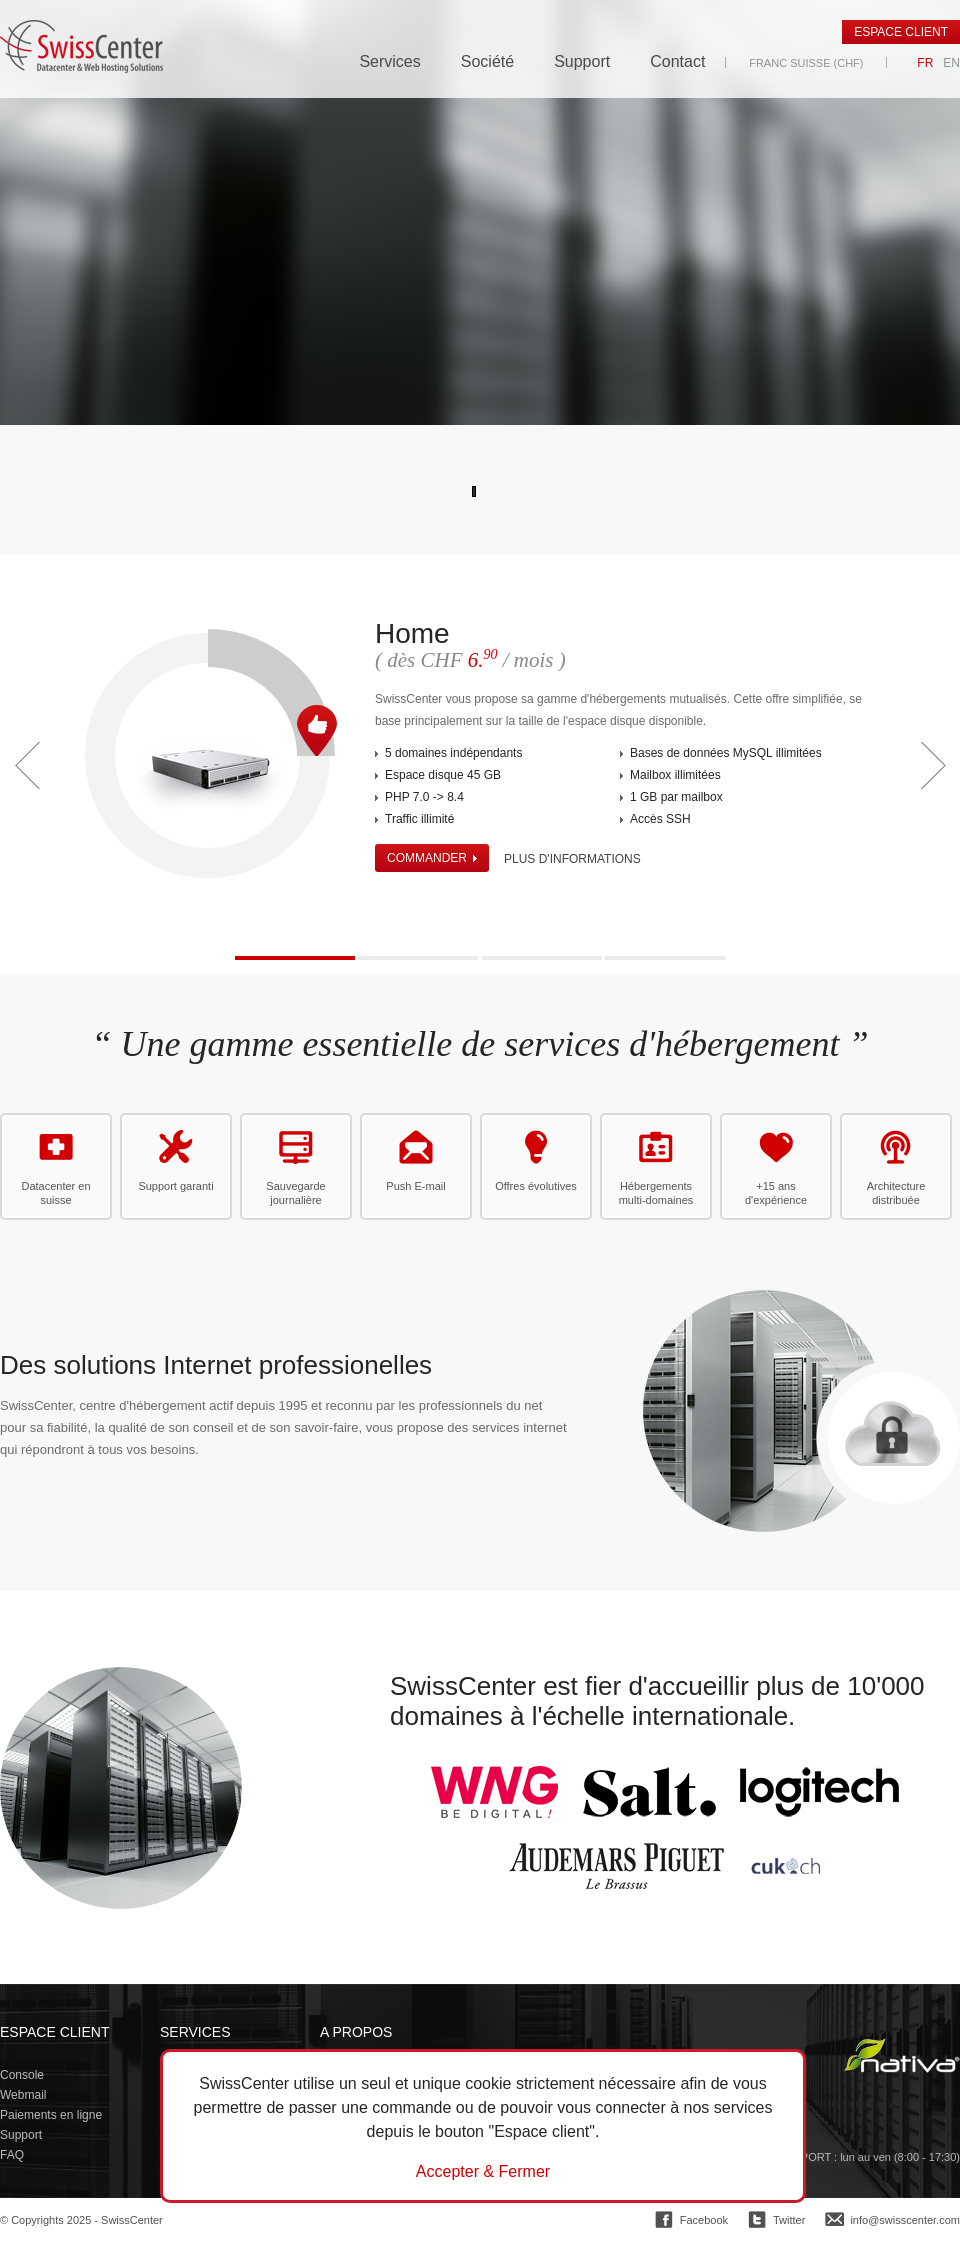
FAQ (12, 2155)
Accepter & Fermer (483, 2172)
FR (925, 63)
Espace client (901, 32)
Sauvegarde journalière (295, 1193)
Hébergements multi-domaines (656, 1193)
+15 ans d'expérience (776, 1193)
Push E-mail (415, 1186)
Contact (677, 62)
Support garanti (175, 1186)
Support (582, 62)
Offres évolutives (536, 1186)
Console (22, 2075)
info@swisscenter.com (905, 2220)
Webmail (23, 2095)
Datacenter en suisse (55, 1193)
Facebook (704, 2220)
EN (951, 63)
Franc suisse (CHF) (806, 63)
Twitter (789, 2220)
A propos (356, 2032)
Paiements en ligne (51, 2115)
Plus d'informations (572, 859)
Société (487, 62)
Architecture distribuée (896, 1193)
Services (389, 62)
